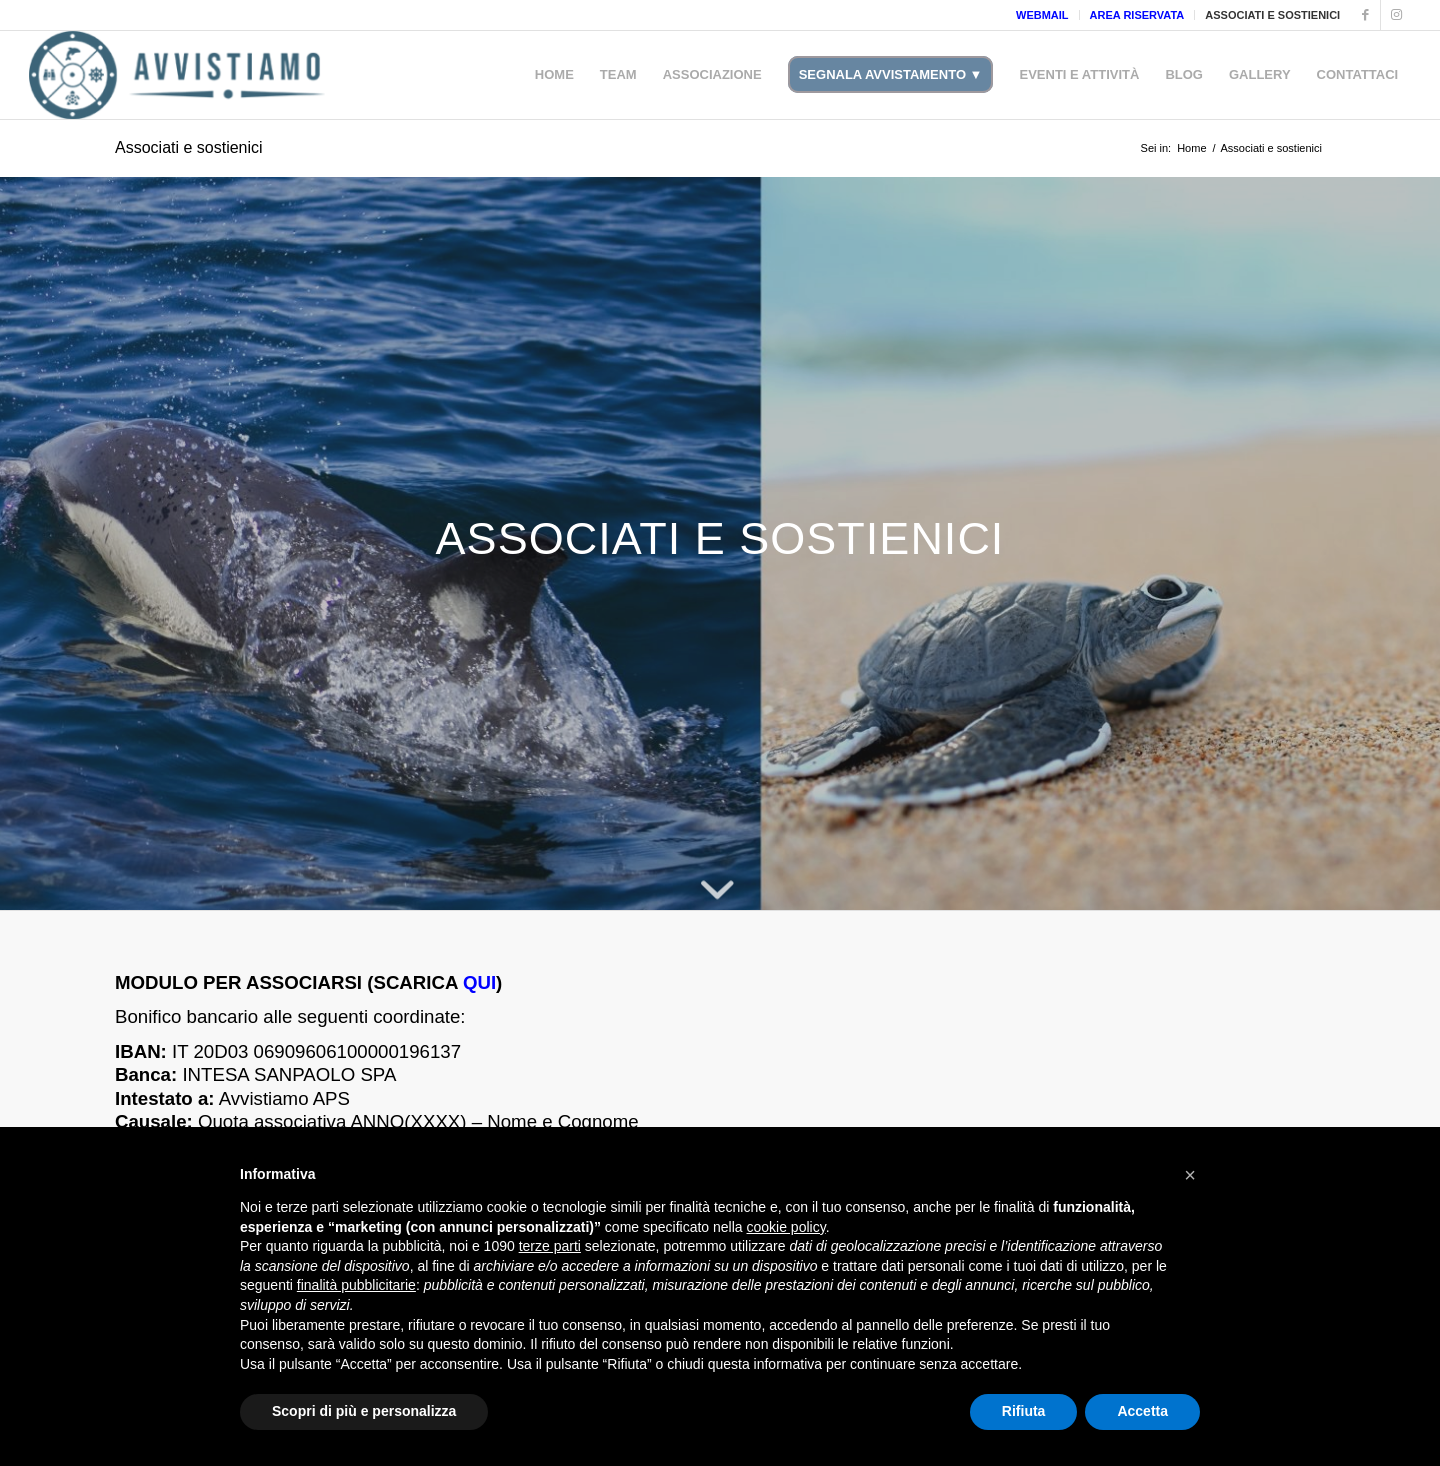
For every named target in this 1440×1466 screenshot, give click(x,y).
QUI (479, 982)
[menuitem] (1043, 15)
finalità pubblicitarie (356, 1285)
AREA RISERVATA (1137, 15)
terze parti (550, 1246)
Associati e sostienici (189, 147)
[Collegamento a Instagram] (1396, 15)
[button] (1190, 1175)
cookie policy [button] (786, 1227)
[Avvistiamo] (177, 75)
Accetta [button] (1142, 1411)
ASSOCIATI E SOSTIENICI (1272, 15)
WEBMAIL (1042, 15)
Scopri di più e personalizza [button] (364, 1411)
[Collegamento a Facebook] (1365, 15)
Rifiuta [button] (1024, 1411)
